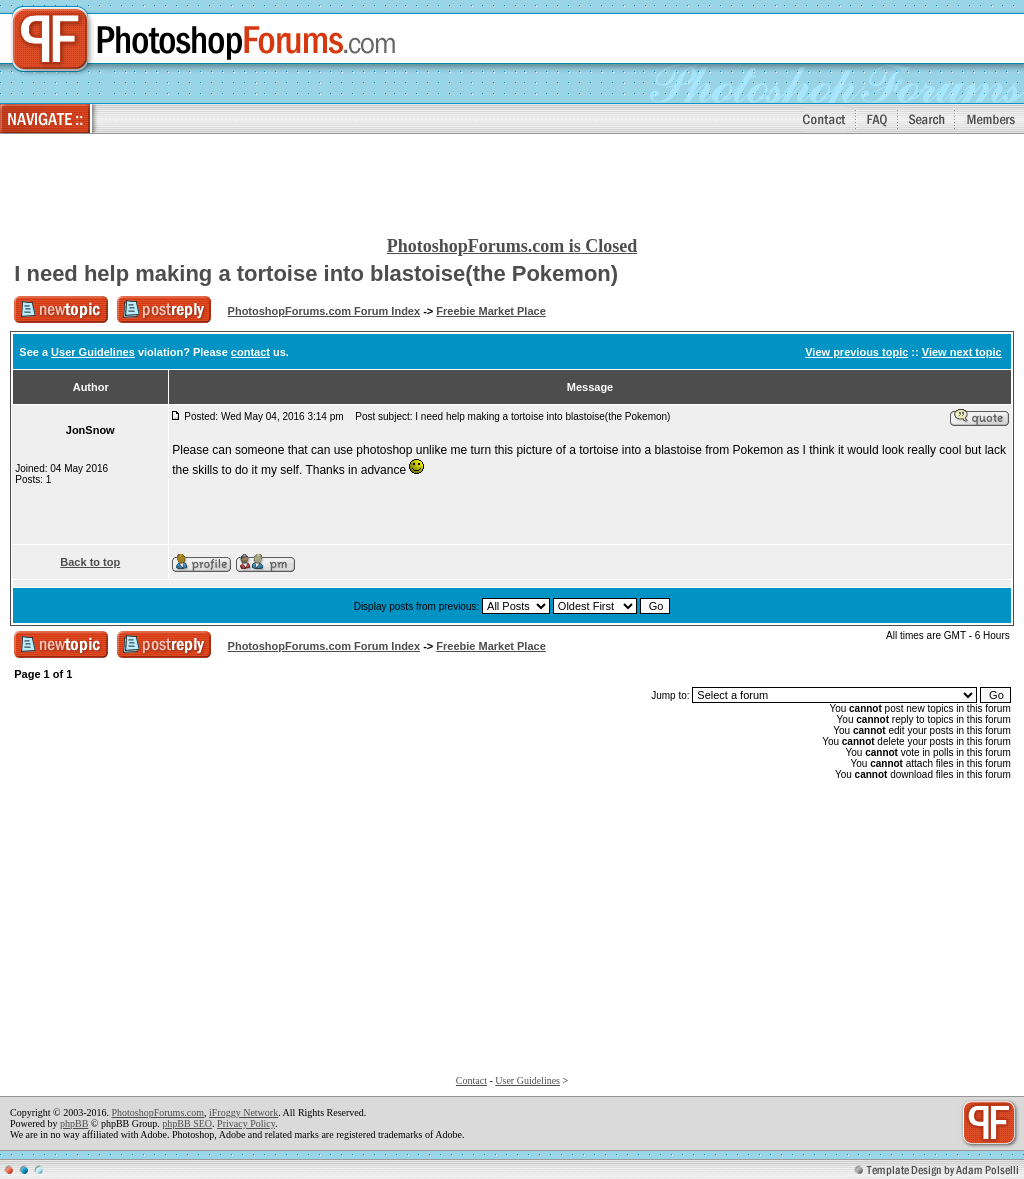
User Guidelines (93, 352)
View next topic (962, 352)
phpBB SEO (187, 1123)
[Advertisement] (512, 186)
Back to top (90, 562)
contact (250, 352)
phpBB (74, 1123)
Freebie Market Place (490, 311)
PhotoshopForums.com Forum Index (324, 311)
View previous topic (856, 352)
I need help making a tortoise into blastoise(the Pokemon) (316, 273)
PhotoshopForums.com (157, 1112)
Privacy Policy (246, 1123)
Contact (471, 1080)
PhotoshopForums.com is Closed (512, 246)
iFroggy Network (243, 1112)
